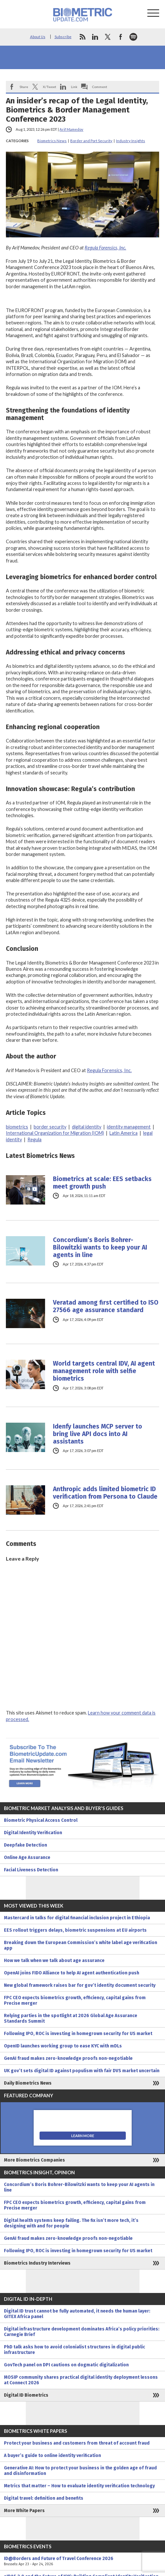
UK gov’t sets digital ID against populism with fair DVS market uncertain (81, 2071)
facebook (120, 37)
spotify (133, 37)
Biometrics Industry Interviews (37, 2263)
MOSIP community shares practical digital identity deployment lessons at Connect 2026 (81, 2380)
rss (82, 37)
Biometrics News (52, 141)
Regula (34, 1139)
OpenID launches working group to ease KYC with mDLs (63, 2046)
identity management (129, 1127)
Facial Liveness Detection (31, 1870)
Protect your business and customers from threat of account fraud (77, 2443)
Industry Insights (130, 141)
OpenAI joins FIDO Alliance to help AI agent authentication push (71, 1973)
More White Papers (24, 2510)
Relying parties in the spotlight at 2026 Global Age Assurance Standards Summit (70, 2018)
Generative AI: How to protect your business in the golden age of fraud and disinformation (80, 2470)
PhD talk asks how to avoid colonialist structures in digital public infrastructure (74, 2349)
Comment (99, 87)
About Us (37, 37)
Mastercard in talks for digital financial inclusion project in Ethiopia (77, 1918)
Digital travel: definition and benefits (43, 2498)
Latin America (123, 1133)
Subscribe (63, 37)
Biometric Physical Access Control (40, 1820)
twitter (108, 37)
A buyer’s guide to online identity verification (52, 2455)
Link (74, 87)
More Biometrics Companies (34, 2160)
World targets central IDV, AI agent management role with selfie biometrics (104, 1371)
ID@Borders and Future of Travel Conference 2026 (82, 2561)
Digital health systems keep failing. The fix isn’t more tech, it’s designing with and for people (71, 2223)
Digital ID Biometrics (26, 2395)
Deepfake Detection (25, 1845)
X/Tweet (49, 87)
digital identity (86, 1127)
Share (24, 87)
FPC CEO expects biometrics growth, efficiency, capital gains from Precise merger (75, 2000)
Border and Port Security (91, 141)
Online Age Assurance (27, 1857)
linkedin (95, 37)
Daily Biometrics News (28, 2083)
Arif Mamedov (71, 129)
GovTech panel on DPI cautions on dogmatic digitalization (66, 2365)
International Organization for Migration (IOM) (55, 1133)
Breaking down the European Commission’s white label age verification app (80, 1945)
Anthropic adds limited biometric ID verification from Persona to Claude (105, 1492)
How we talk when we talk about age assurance (54, 1960)
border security (50, 1127)
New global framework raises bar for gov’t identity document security (80, 1985)
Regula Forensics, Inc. (105, 247)
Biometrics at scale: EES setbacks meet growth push (102, 1182)
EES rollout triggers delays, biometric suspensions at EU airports (75, 1930)
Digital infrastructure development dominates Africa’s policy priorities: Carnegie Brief (81, 2331)
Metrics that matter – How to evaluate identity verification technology (79, 2486)
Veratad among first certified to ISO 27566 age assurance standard (105, 1306)
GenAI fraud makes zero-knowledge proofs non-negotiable (68, 2058)
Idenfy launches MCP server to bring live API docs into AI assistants (97, 1434)
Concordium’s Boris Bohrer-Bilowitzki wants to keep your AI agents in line (100, 1247)
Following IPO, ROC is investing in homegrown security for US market (78, 2033)
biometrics (17, 1127)
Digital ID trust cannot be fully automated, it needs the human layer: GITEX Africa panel (77, 2313)
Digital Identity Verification (33, 1832)
